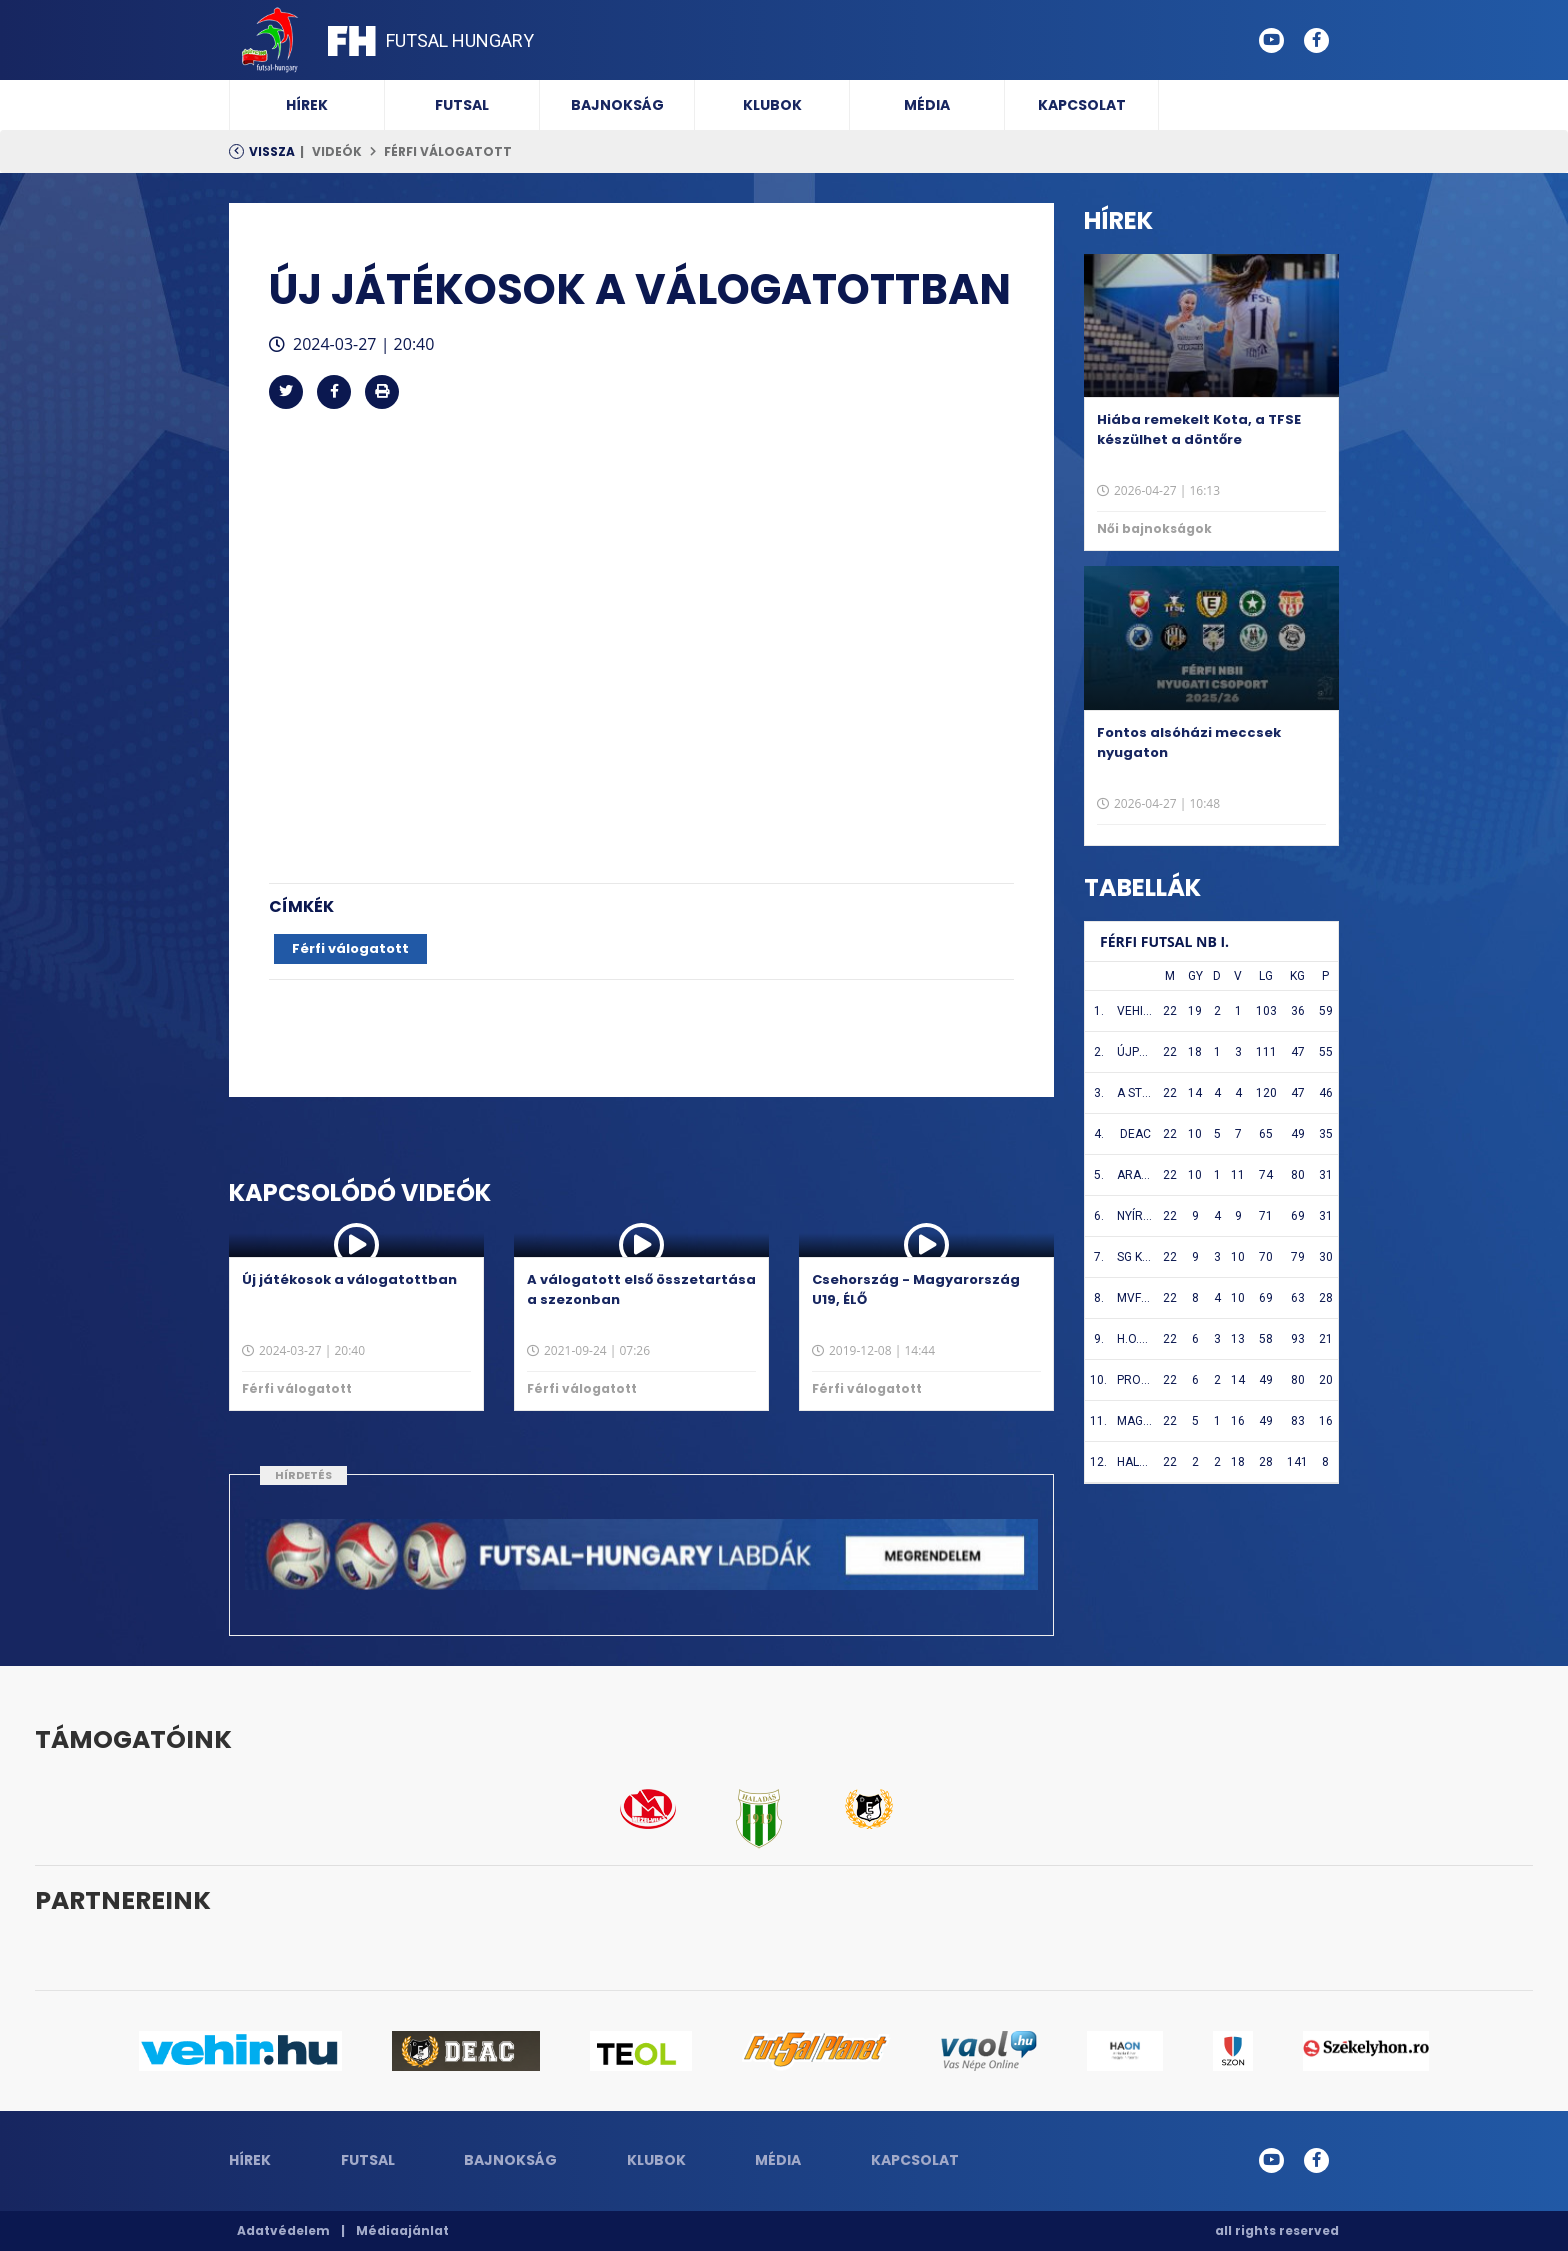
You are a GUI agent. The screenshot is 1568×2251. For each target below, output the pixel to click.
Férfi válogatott (448, 151)
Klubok (772, 105)
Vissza (272, 151)
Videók (337, 151)
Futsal (462, 105)
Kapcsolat (1082, 105)
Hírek (307, 105)
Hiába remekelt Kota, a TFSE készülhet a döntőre (1199, 429)
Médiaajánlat (402, 2230)
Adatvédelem (283, 2230)
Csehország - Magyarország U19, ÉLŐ (916, 1289)
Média (927, 105)
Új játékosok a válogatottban (349, 1279)
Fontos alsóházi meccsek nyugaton (1189, 742)
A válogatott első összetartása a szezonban (641, 1289)
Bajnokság (617, 105)
